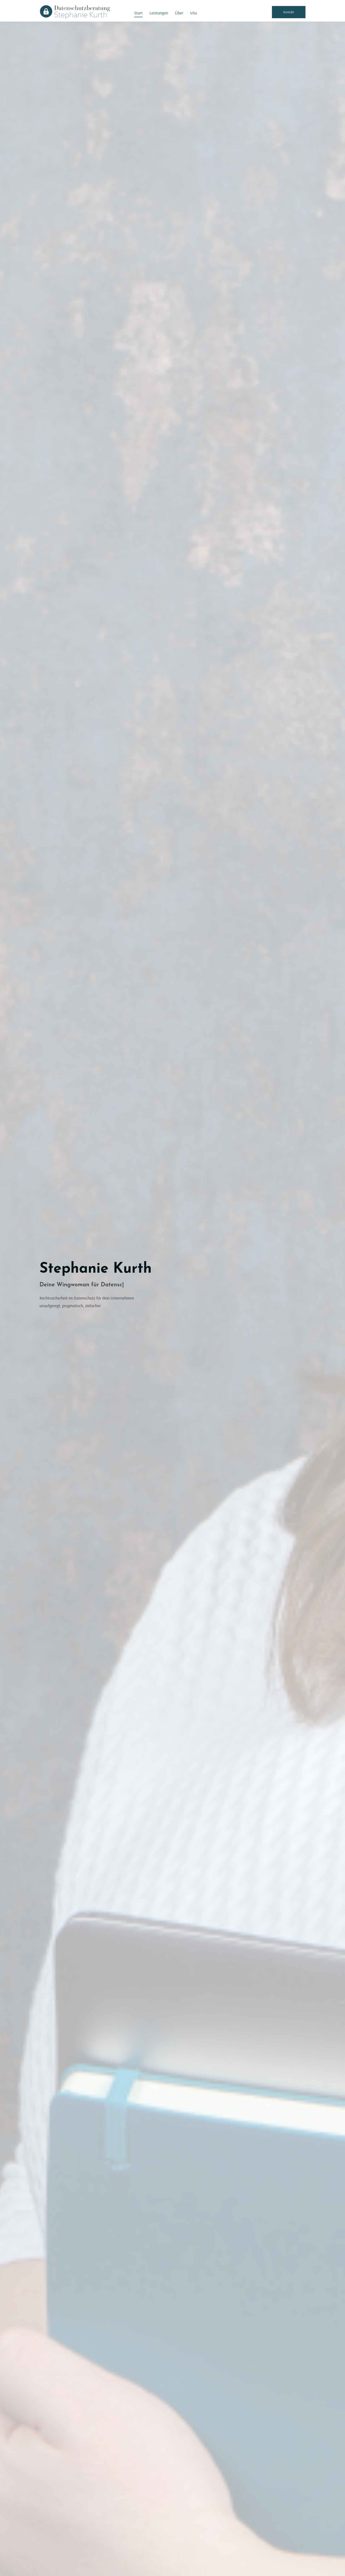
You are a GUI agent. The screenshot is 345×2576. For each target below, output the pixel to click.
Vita (193, 13)
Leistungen (159, 13)
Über (179, 13)
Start (138, 13)
